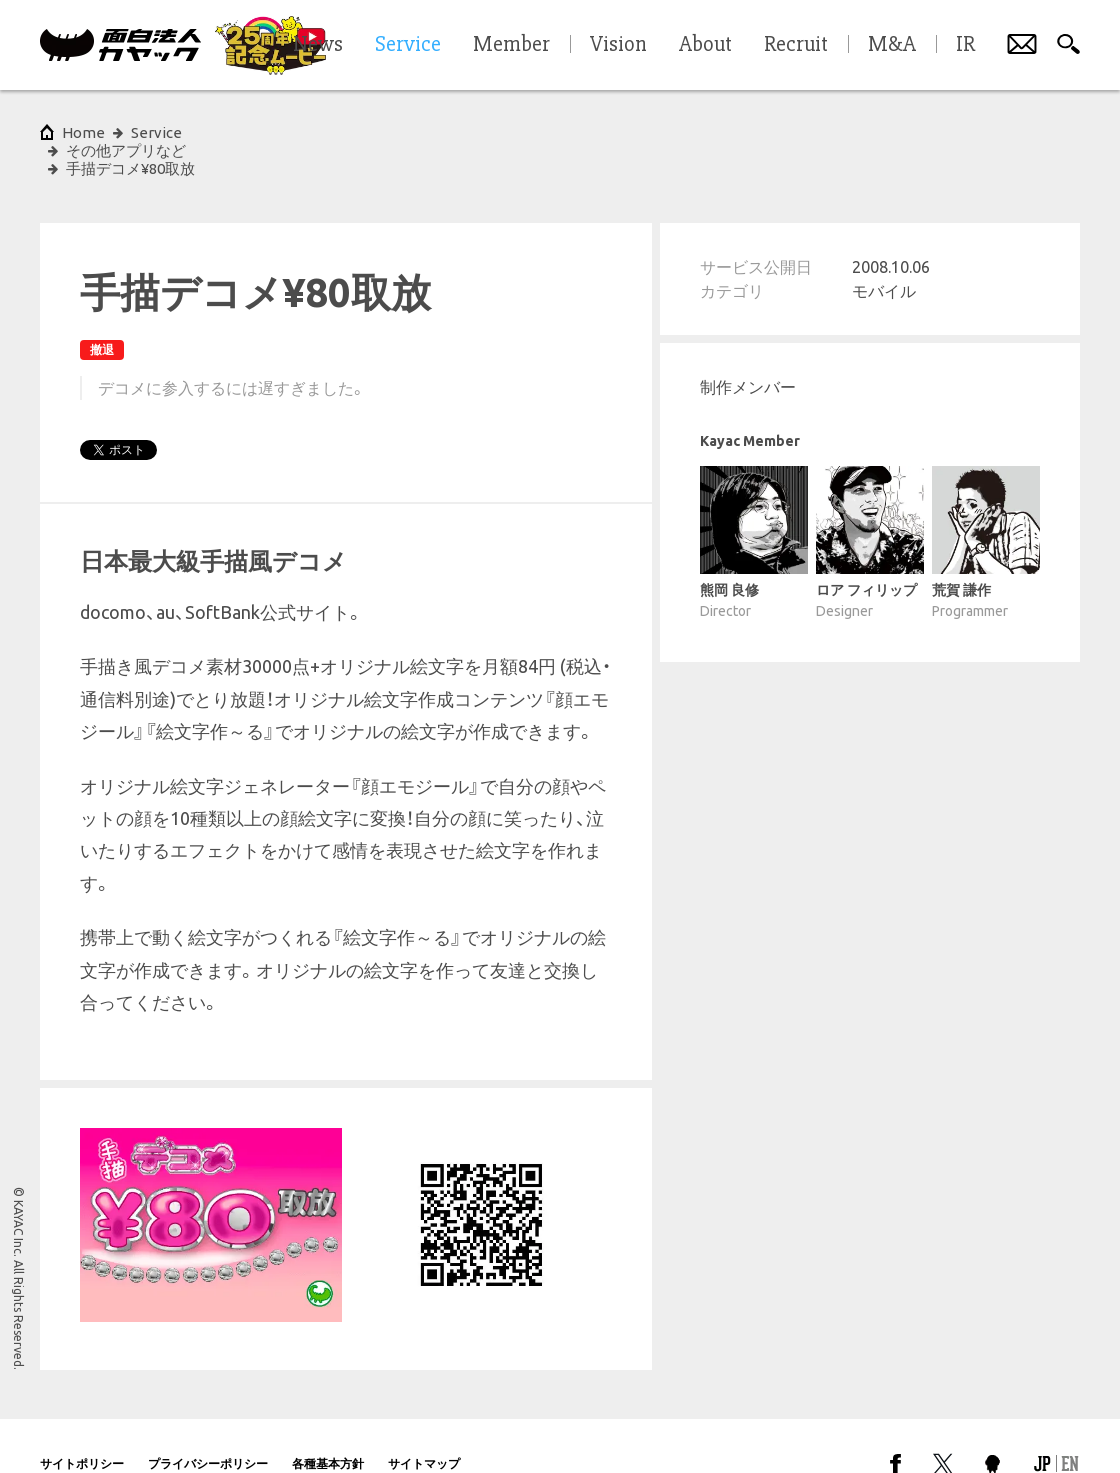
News (318, 45)
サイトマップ (424, 1427)
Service (156, 132)
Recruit (796, 45)
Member (511, 45)
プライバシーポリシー (208, 1427)
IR (965, 45)
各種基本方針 (328, 1427)
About (705, 45)
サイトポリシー (82, 1427)
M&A (892, 45)
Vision (618, 45)
